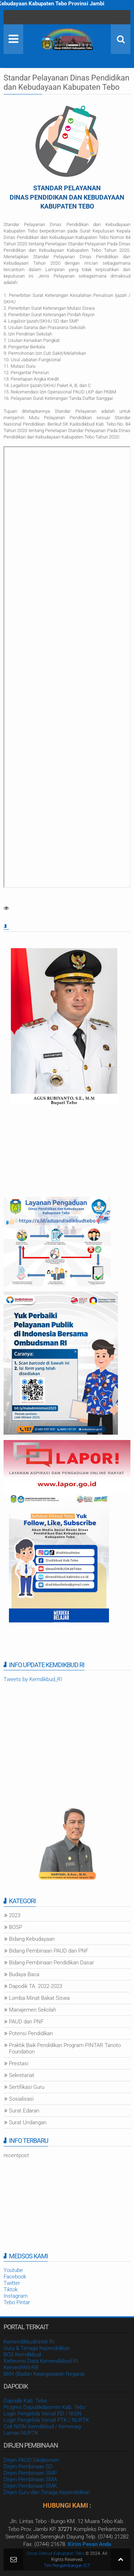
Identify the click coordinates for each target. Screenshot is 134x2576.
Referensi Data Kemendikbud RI (41, 2361)
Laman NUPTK (21, 2433)
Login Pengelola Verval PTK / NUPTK (46, 2420)
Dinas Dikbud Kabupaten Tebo (55, 2553)
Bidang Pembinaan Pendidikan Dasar (51, 1962)
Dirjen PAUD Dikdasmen (31, 2460)
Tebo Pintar (17, 2302)
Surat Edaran (24, 2110)
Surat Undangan (27, 2122)
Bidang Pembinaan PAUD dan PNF (48, 1951)
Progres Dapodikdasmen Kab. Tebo (44, 2407)
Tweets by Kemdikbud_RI (33, 1679)
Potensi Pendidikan (31, 2033)
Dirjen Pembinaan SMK (30, 2486)
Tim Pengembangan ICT (67, 2565)
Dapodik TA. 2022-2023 (35, 1986)
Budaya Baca (24, 1974)
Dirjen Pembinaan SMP (30, 2473)
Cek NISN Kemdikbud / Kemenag (42, 2426)
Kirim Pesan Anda (89, 2544)
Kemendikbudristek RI (29, 2342)
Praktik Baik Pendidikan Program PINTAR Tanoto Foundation (65, 2048)
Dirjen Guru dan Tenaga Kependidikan (47, 2492)
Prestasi (18, 2063)
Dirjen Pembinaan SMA (30, 2479)
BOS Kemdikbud (22, 2354)
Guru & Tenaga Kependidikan (37, 2348)
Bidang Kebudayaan (32, 1939)
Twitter (12, 2283)
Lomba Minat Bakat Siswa (39, 1998)
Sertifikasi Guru (26, 2087)
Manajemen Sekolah (32, 2010)
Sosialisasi (21, 2099)
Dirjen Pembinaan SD (28, 2466)
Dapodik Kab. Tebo (25, 2401)
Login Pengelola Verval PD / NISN (42, 2413)
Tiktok (11, 2289)
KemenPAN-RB (21, 2367)
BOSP (15, 1927)
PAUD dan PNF (26, 2021)
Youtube (13, 2270)
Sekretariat (21, 2075)
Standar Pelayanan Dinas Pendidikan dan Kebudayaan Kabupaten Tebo (66, 82)
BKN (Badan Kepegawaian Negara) (44, 2374)
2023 (14, 1915)
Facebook (15, 2276)
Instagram (16, 2296)
